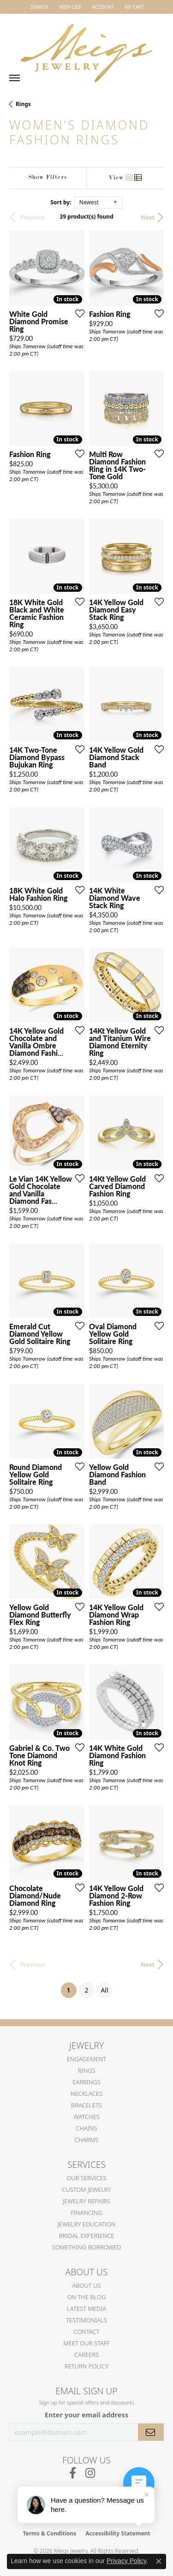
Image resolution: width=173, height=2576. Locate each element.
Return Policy (86, 2366)
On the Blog (86, 2297)
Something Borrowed (86, 2247)
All (104, 1990)
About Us (86, 2285)
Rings (23, 104)
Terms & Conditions (49, 2533)
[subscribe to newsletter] (151, 2432)
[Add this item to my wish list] (77, 313)
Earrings (86, 2082)
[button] (38, 7)
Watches (86, 2116)
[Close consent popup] (158, 2561)
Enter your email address (86, 2414)
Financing (86, 2212)
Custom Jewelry (86, 2189)
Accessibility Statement (117, 2533)
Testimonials (86, 2320)
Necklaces (86, 2093)
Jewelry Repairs (86, 2201)
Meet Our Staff (86, 2343)
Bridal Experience (86, 2235)
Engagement (86, 2059)
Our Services (86, 2178)
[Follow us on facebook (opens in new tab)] (72, 2473)
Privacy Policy (126, 2560)
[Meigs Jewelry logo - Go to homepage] (86, 49)
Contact (87, 2331)
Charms (87, 2140)
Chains (86, 2128)
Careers (86, 2354)
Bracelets (86, 2105)
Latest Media (86, 2308)
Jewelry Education (86, 2224)
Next (148, 217)
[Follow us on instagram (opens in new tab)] (90, 2473)
